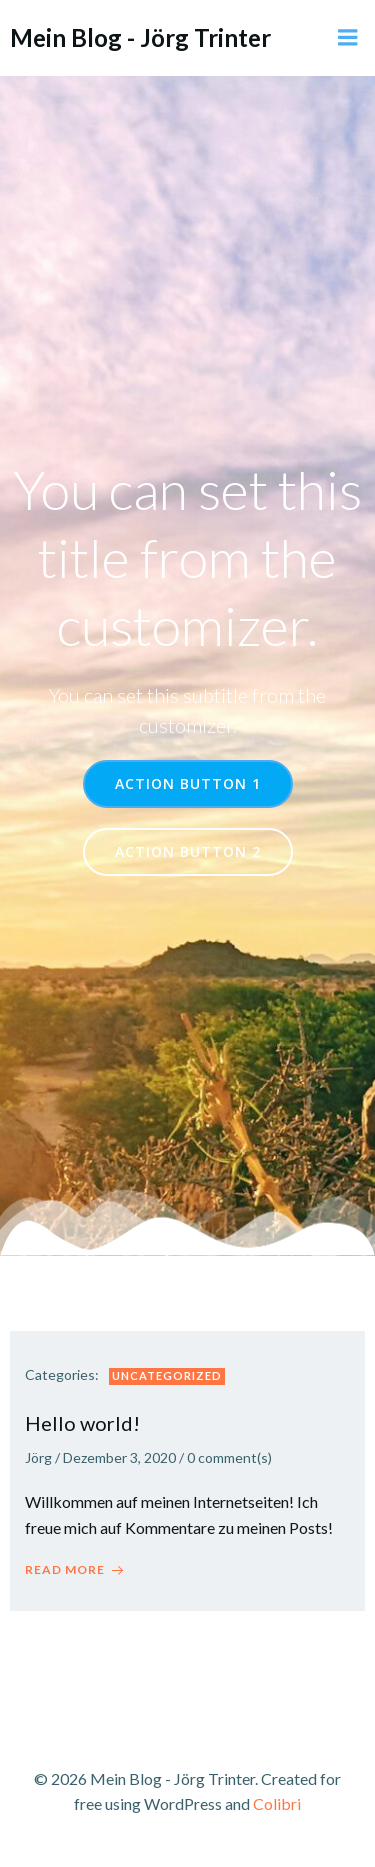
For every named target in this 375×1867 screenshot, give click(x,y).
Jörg (38, 1457)
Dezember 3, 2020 (119, 1457)
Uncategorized (167, 1375)
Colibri (277, 1803)
